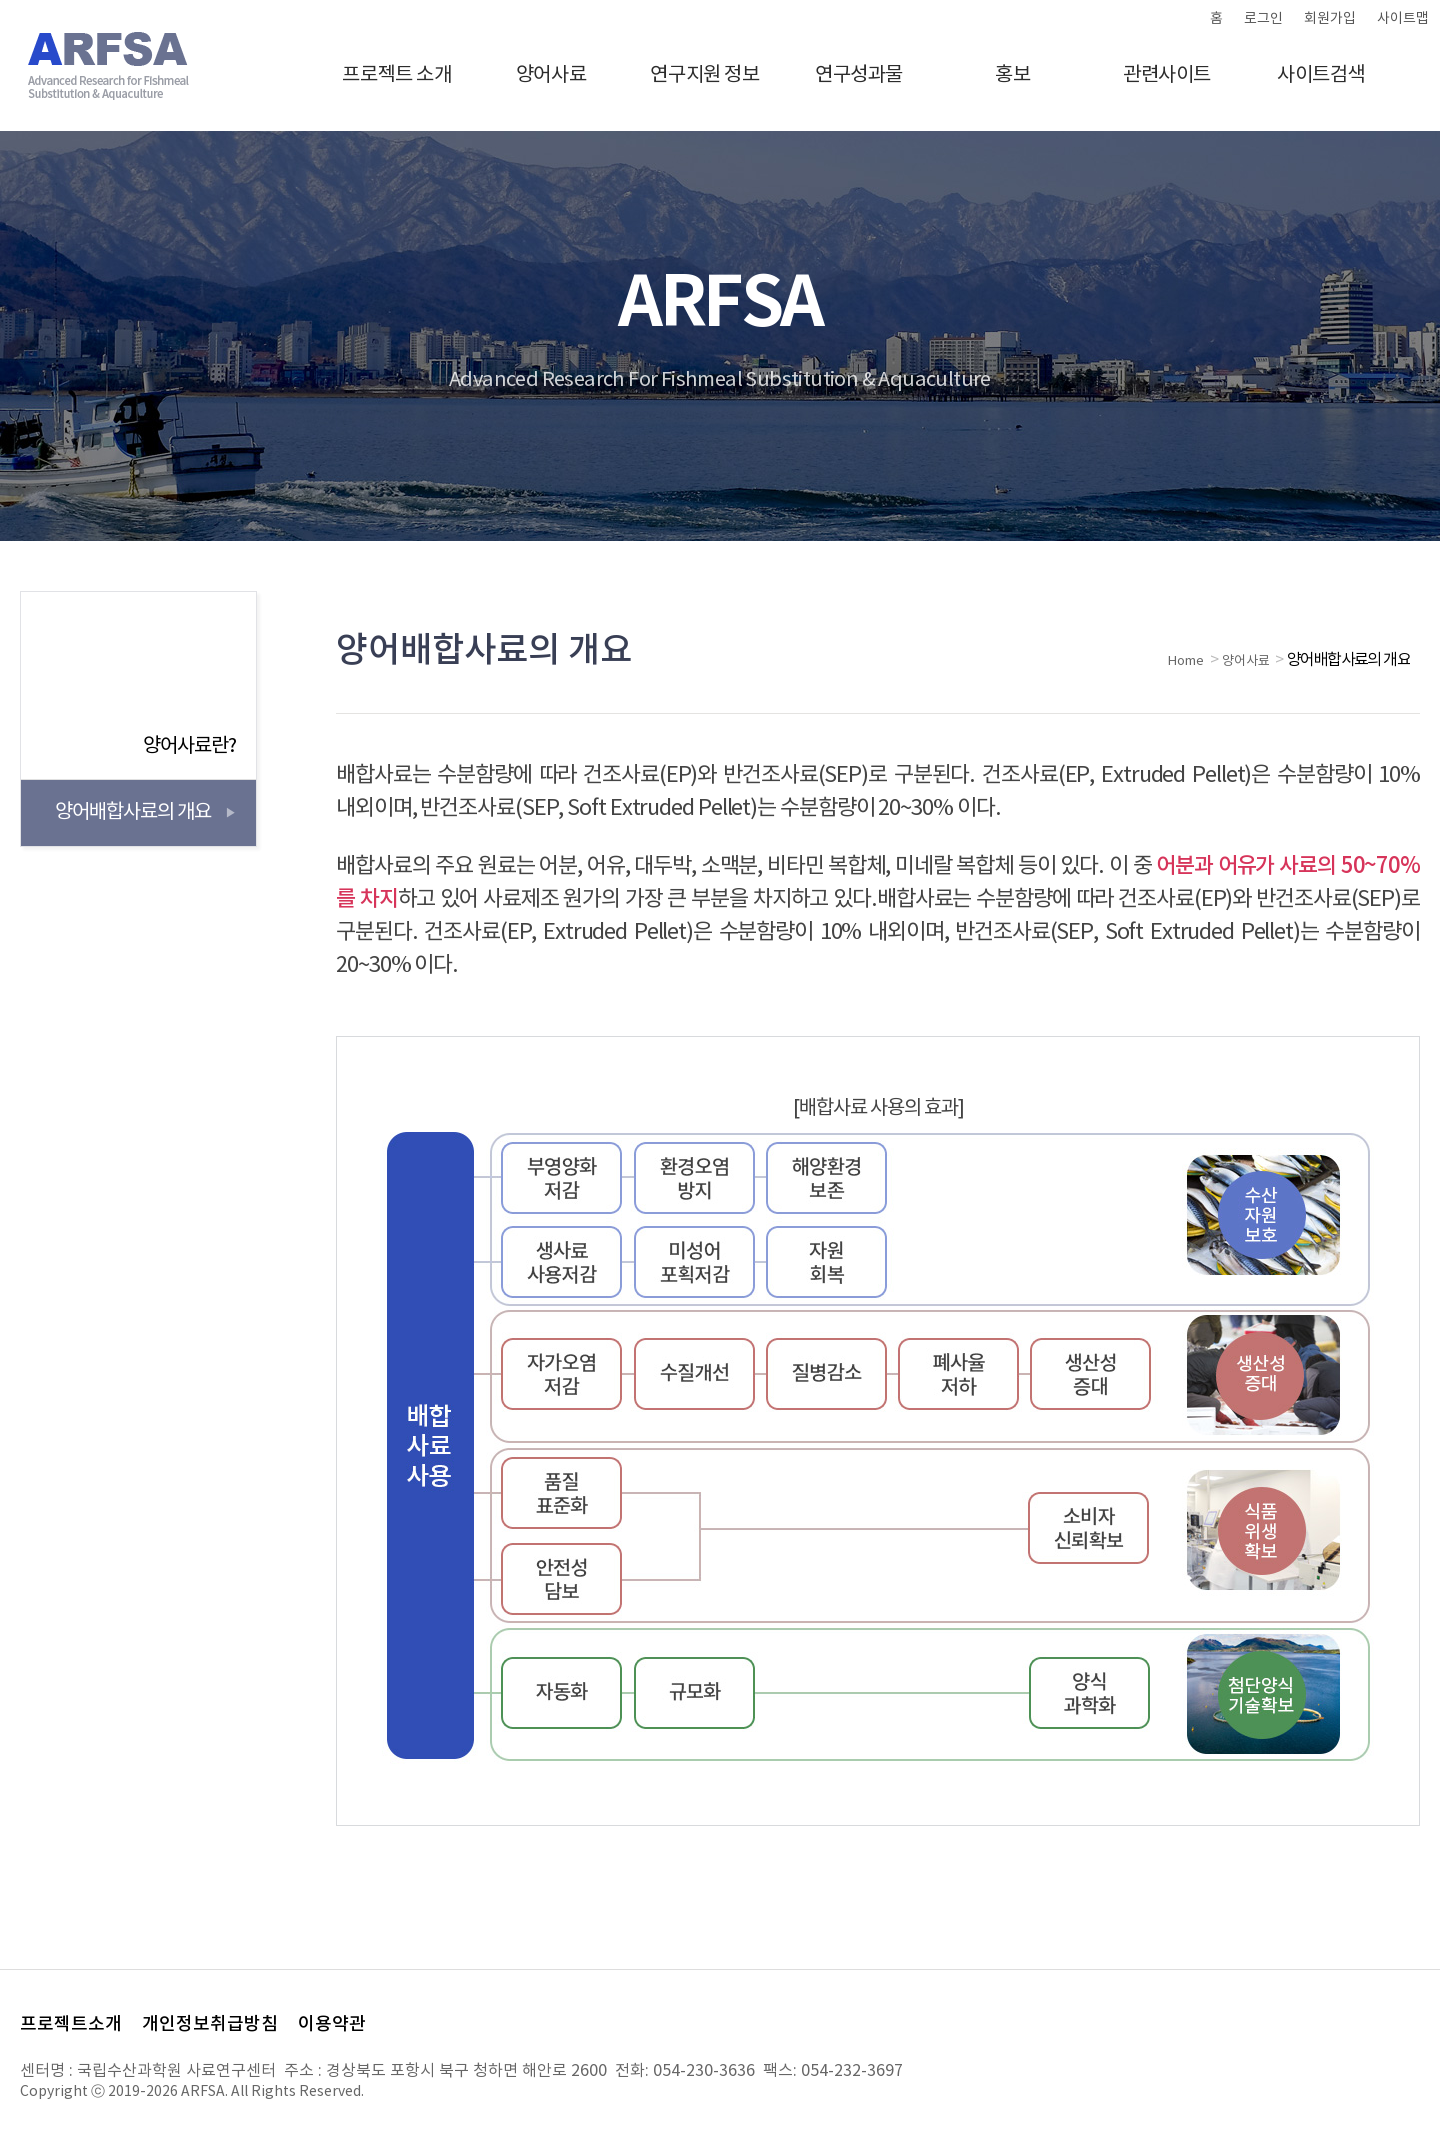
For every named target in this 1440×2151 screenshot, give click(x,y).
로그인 (1263, 19)
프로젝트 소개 (396, 75)
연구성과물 (859, 75)
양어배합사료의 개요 (133, 812)
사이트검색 (1321, 75)
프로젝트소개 (71, 2024)
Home (1186, 661)
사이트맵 (1403, 19)
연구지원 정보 (704, 75)
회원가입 (1330, 19)
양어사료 (551, 75)
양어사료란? (189, 746)
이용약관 (332, 2024)
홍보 (1012, 75)
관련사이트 (1167, 75)
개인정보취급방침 (210, 2024)
